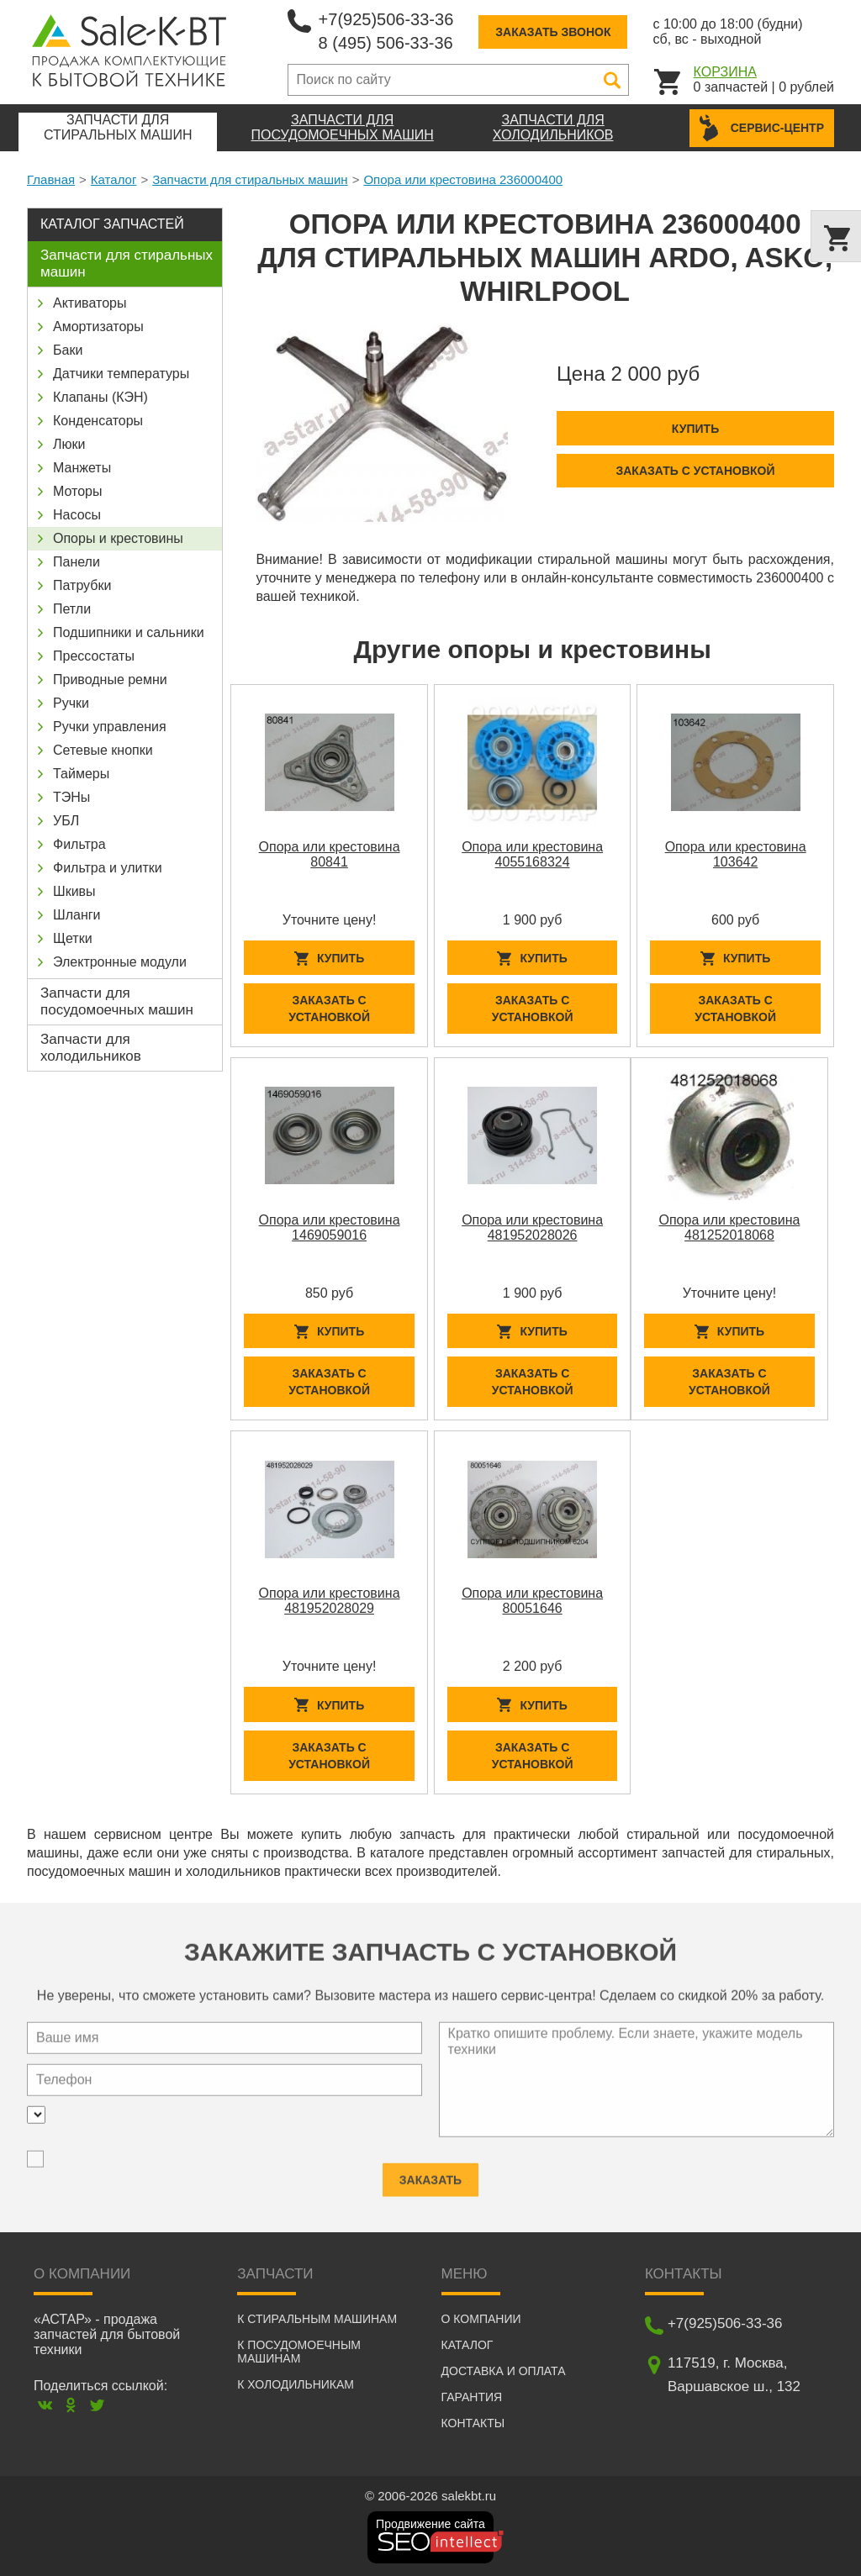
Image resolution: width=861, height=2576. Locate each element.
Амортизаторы (98, 326)
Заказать (430, 2171)
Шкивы (74, 891)
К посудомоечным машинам (299, 2351)
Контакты (473, 2423)
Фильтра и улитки (107, 868)
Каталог (114, 179)
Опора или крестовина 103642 (735, 854)
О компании (481, 2319)
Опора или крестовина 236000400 (463, 179)
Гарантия (472, 2397)
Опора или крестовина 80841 (329, 854)
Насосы (77, 515)
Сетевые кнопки (103, 750)
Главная (51, 179)
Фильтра (79, 844)
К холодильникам (295, 2384)
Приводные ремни (110, 679)
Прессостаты (94, 656)
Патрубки (82, 585)
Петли (72, 609)
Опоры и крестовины (118, 538)
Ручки (71, 703)
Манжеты (82, 468)
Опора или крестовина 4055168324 (532, 854)
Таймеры (81, 773)
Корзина (725, 72)
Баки (67, 350)
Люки (69, 444)
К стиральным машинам (317, 2319)
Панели (76, 562)
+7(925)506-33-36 (386, 19)
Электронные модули (120, 962)
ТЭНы (71, 797)
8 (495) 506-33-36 (386, 43)
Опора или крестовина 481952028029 (329, 1600)
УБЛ (66, 821)
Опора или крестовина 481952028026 (532, 1227)
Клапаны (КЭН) (100, 397)
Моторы (78, 491)
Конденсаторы (98, 421)
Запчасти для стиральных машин (249, 179)
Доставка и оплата (503, 2371)
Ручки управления (109, 726)
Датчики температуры (121, 373)
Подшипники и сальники (128, 632)
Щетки (72, 938)
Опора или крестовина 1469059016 (329, 1227)
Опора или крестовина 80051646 (532, 1600)
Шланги (77, 915)
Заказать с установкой (694, 470)
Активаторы (89, 303)
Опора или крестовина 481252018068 (729, 1227)
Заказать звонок (552, 32)
